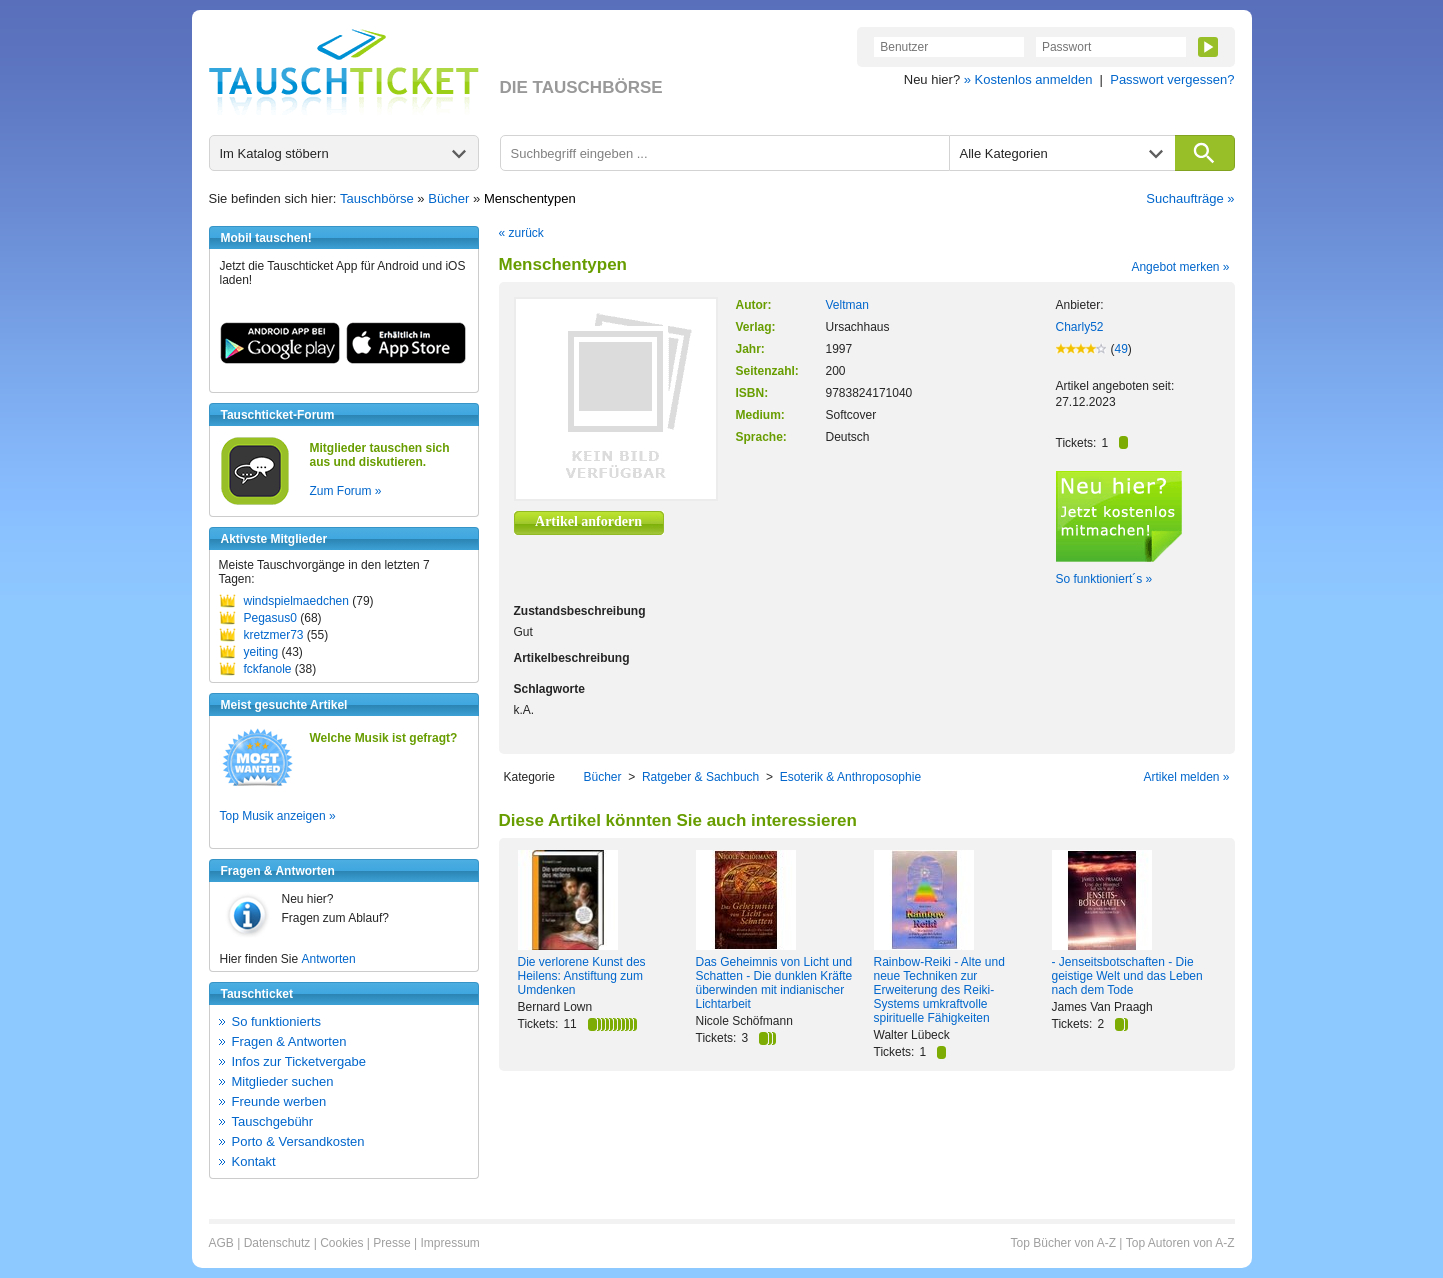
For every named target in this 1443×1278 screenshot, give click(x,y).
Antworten (329, 959)
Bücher (448, 198)
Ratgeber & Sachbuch (700, 777)
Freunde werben (279, 1101)
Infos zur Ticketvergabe (299, 1061)
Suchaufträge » (1190, 198)
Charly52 (1080, 327)
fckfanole (268, 669)
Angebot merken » (1180, 267)
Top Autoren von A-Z (1180, 1243)
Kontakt (254, 1161)
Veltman (847, 305)
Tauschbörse (377, 198)
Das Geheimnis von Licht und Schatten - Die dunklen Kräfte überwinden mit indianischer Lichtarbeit (774, 983)
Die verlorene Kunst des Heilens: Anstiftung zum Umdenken (582, 976)
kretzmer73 (274, 635)
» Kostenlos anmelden (1028, 79)
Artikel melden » (1186, 777)
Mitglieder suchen (283, 1081)
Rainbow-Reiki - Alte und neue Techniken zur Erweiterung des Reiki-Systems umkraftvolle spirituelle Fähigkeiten (939, 990)
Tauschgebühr (273, 1121)
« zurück (521, 233)
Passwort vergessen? (1172, 79)
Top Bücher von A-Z (1063, 1243)
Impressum (449, 1243)
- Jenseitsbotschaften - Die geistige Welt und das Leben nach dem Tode (1127, 976)
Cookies (341, 1243)
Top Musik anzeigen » (278, 816)
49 (1121, 349)
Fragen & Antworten (289, 1041)
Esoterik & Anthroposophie (850, 777)
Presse (391, 1243)
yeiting (261, 652)
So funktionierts (277, 1021)
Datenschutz (277, 1243)
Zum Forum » (346, 491)
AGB (221, 1243)
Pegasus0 (270, 618)
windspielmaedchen (296, 601)
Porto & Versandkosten (298, 1141)
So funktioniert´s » (1104, 579)
